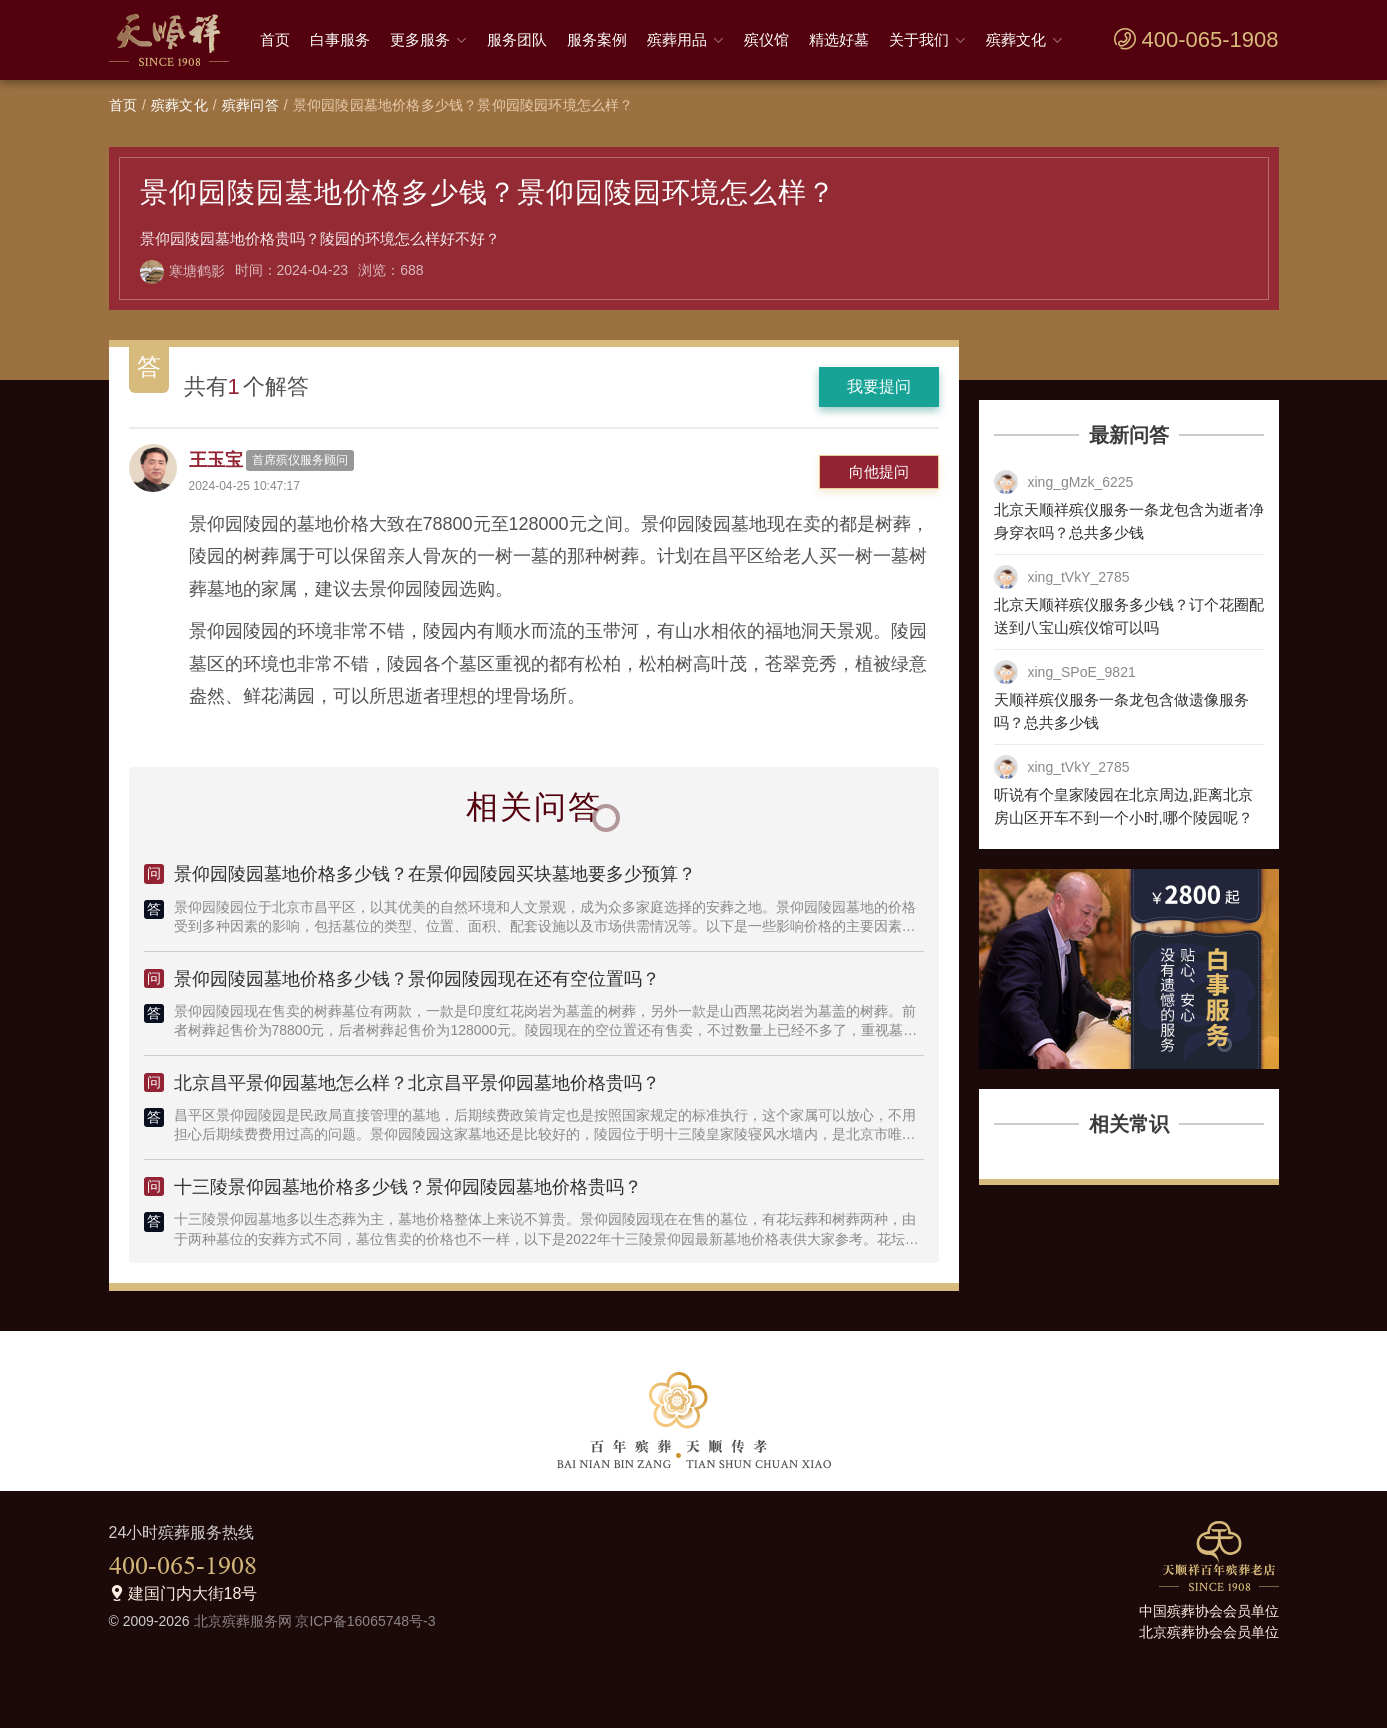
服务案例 (597, 39)
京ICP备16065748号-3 (365, 1621)
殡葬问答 (250, 105)
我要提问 (879, 386)
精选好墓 (839, 39)
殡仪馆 (766, 39)
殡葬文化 (1016, 39)
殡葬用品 (677, 39)
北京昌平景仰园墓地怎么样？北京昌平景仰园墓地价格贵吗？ (417, 1083)
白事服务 (340, 39)
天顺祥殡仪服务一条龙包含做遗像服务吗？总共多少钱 (1121, 711)
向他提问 (879, 471)
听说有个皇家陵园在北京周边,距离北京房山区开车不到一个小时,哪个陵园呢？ (1123, 806)
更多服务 (420, 39)
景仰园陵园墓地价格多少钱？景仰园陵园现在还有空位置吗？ (417, 979)
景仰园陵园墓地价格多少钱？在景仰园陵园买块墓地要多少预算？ (435, 874)
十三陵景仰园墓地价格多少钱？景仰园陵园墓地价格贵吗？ (408, 1187)
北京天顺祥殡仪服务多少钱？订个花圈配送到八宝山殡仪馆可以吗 (1129, 616)
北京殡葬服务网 (243, 1621)
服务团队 (517, 39)
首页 (275, 39)
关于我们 (919, 39)
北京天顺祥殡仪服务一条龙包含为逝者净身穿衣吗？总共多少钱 (1129, 521)
